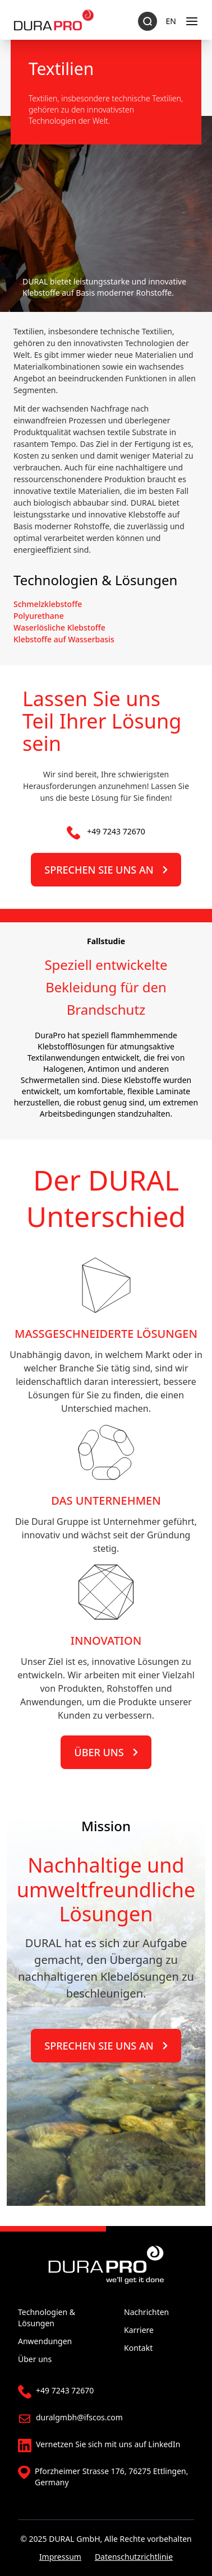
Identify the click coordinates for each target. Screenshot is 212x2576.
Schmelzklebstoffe (47, 604)
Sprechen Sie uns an (105, 869)
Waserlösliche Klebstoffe (59, 627)
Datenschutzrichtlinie (134, 2556)
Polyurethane (38, 615)
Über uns (105, 1752)
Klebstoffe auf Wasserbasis (63, 639)
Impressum (60, 2556)
